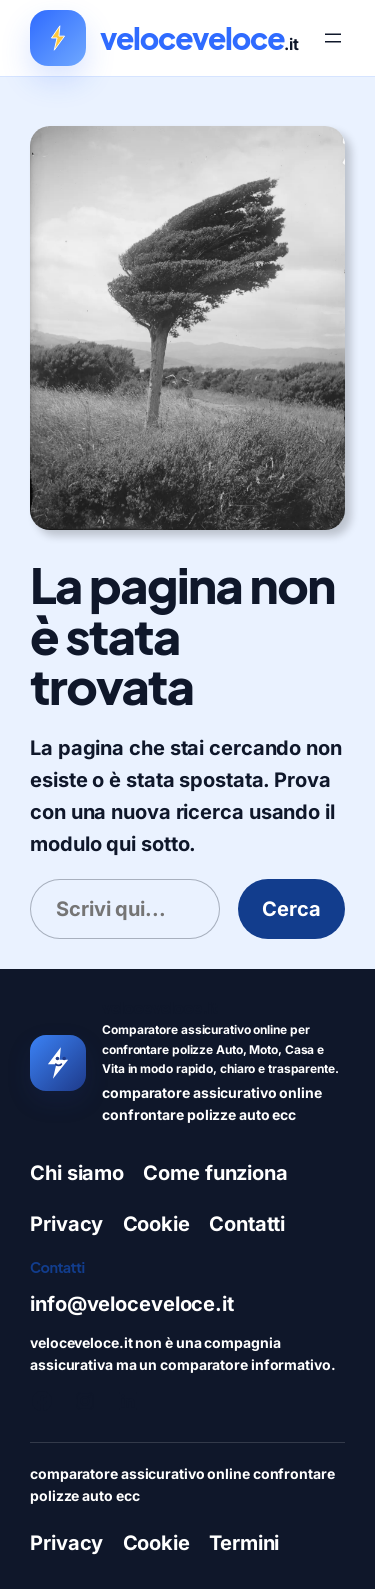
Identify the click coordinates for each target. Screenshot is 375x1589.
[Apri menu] (333, 38)
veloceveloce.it (160, 1007)
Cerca (291, 909)
